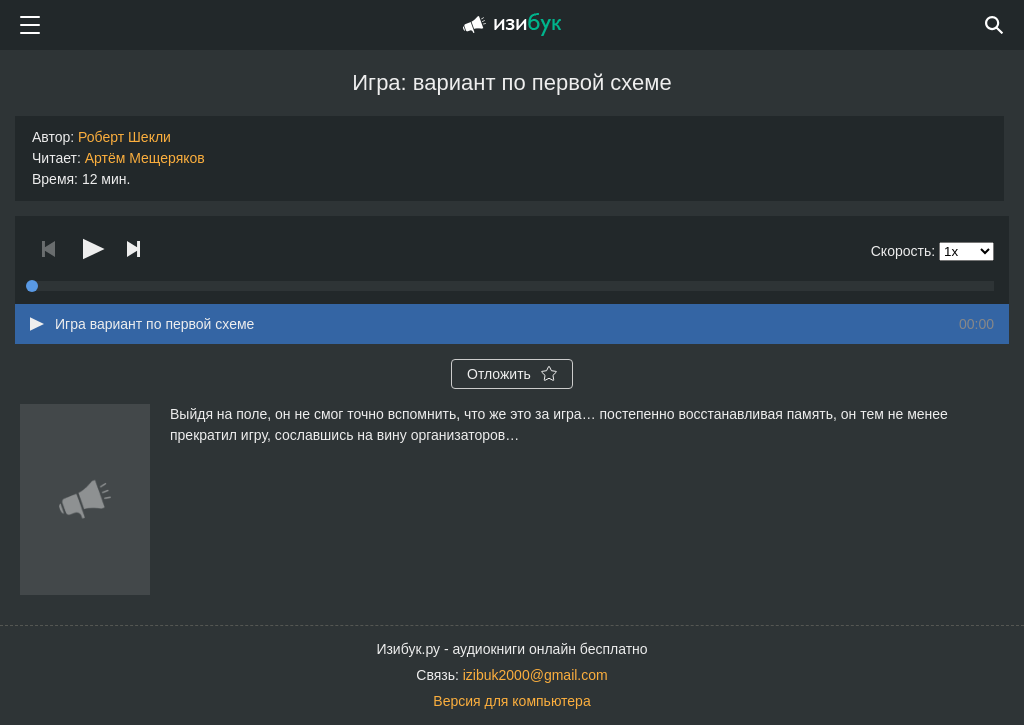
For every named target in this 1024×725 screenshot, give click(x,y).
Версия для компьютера (511, 701)
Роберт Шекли (124, 137)
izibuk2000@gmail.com (535, 675)
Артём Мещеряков (145, 158)
